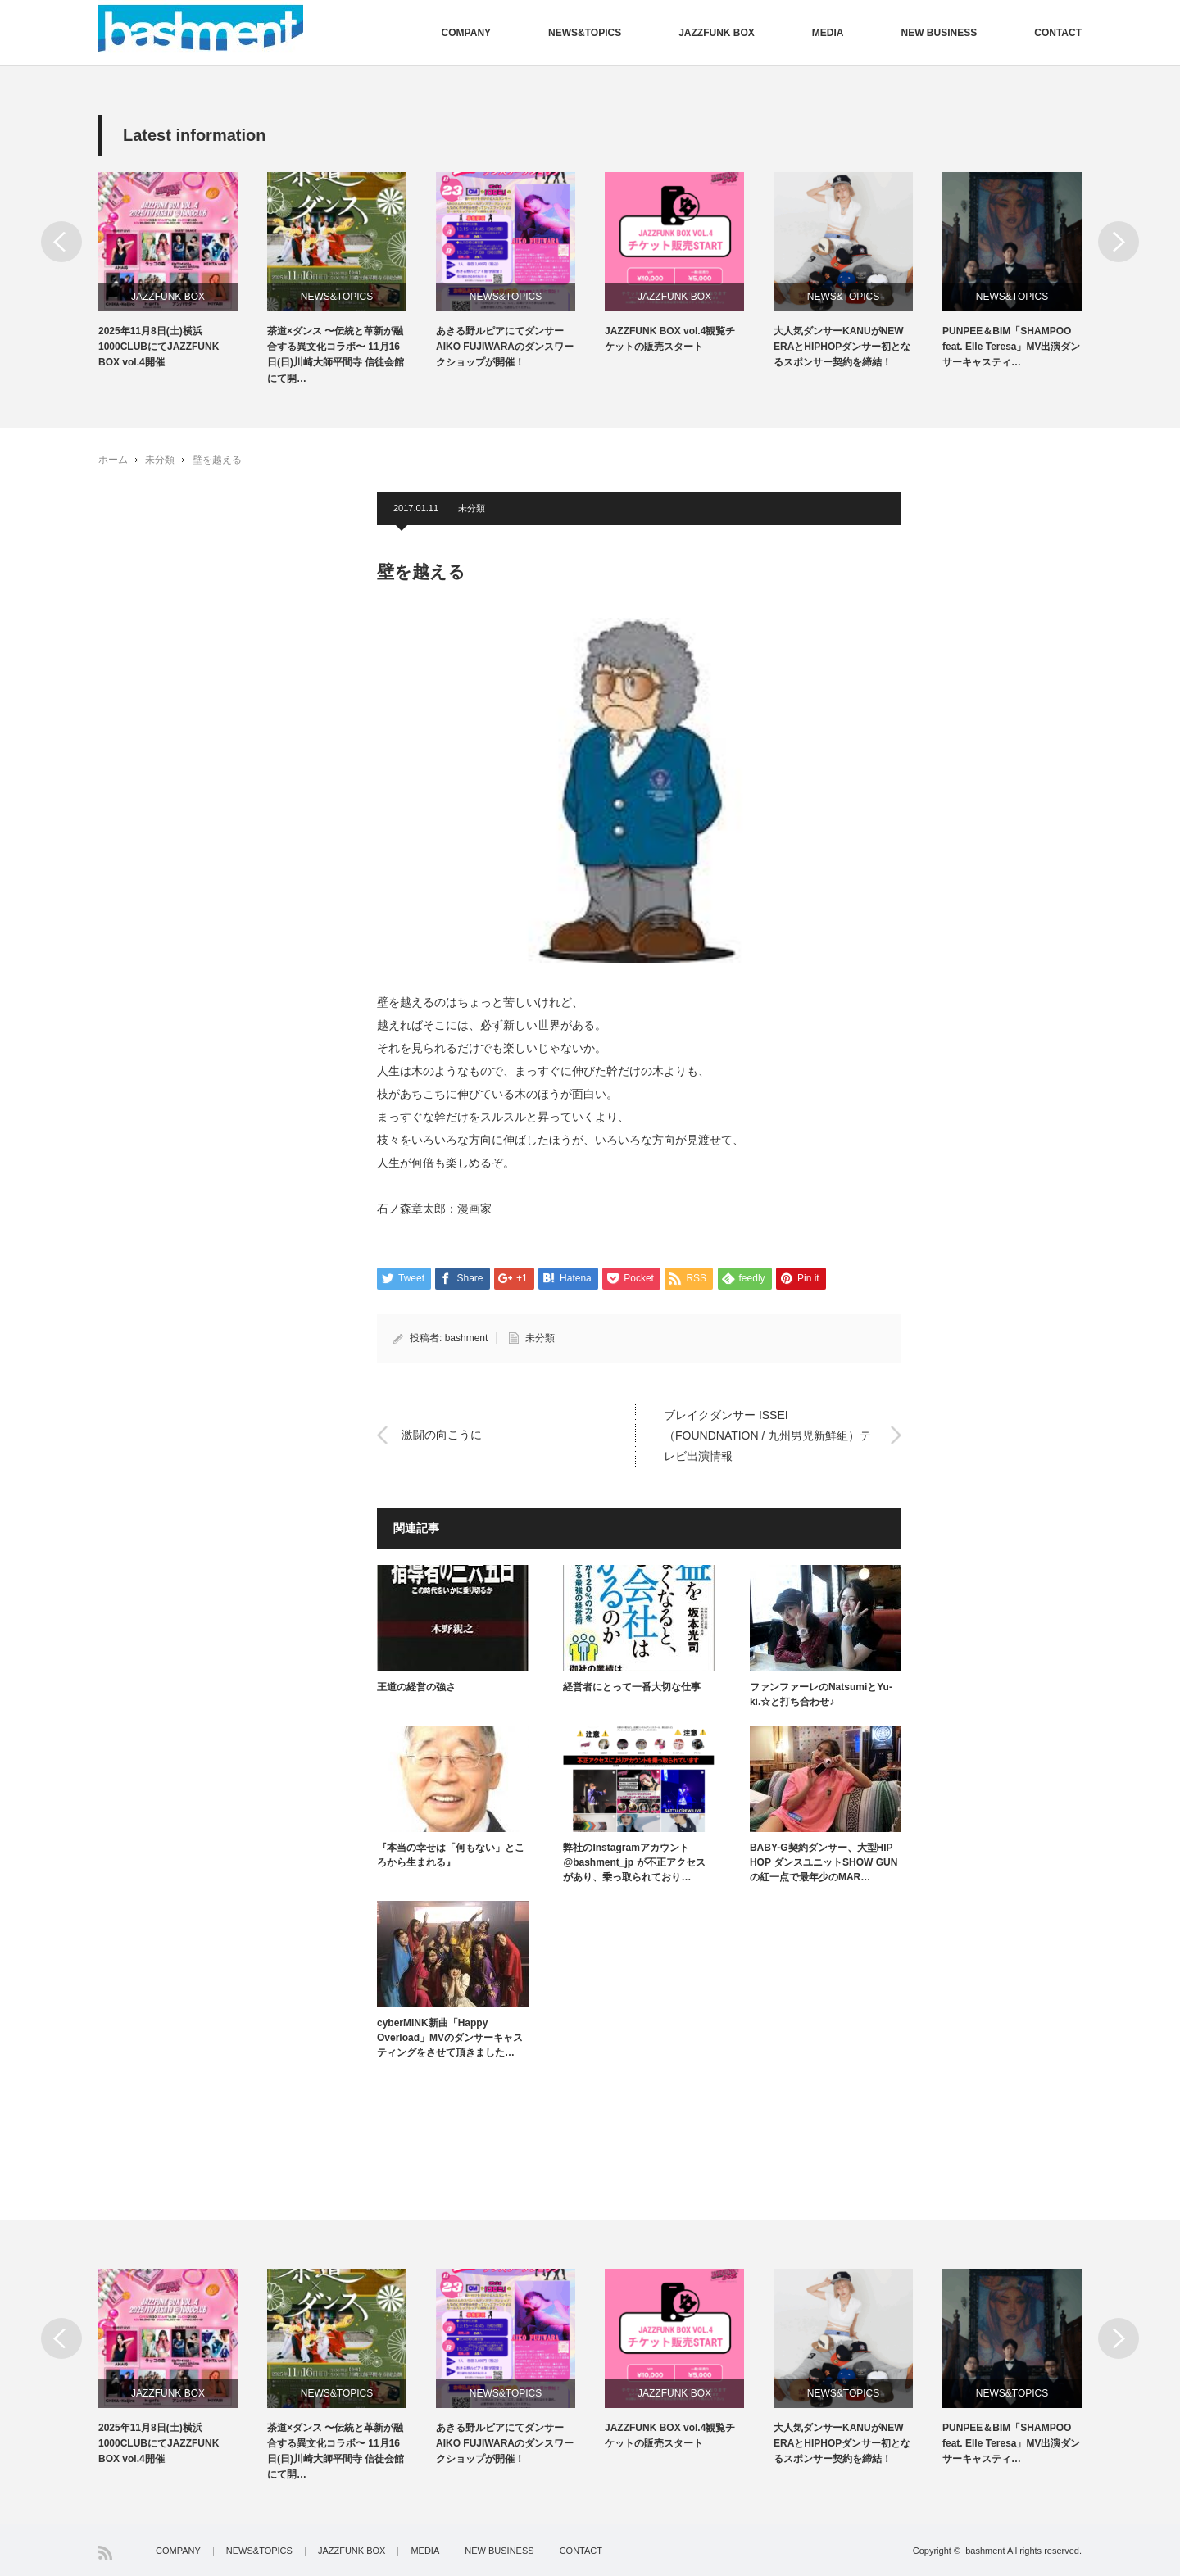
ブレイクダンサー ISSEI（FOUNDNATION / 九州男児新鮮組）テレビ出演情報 (767, 1435)
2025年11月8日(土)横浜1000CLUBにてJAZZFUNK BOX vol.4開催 (158, 346)
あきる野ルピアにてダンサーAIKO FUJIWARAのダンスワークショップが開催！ (505, 346)
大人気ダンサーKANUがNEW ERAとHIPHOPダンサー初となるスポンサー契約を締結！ (842, 346)
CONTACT (1058, 33)
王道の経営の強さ (416, 1687)
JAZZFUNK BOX (716, 33)
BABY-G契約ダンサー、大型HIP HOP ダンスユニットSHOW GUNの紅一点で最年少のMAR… (823, 1862)
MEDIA (828, 33)
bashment (466, 1338)
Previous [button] (61, 241)
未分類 (160, 459)
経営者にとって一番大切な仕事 (632, 1687)
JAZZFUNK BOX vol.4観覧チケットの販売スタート (670, 338)
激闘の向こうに (442, 1434)
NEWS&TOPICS (584, 33)
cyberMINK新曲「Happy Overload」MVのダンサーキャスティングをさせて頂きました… (450, 2037)
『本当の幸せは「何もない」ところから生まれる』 (450, 1855)
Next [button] (1118, 241)
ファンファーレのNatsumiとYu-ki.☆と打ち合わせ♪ (821, 1694)
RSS (105, 2553)
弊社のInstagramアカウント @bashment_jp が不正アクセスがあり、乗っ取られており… (634, 1862)
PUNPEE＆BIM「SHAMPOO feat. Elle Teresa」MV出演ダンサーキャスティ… (1011, 346)
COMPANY (466, 33)
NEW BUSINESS (939, 33)
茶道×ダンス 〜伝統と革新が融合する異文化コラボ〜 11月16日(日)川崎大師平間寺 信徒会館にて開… (335, 354)
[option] (182, 271)
